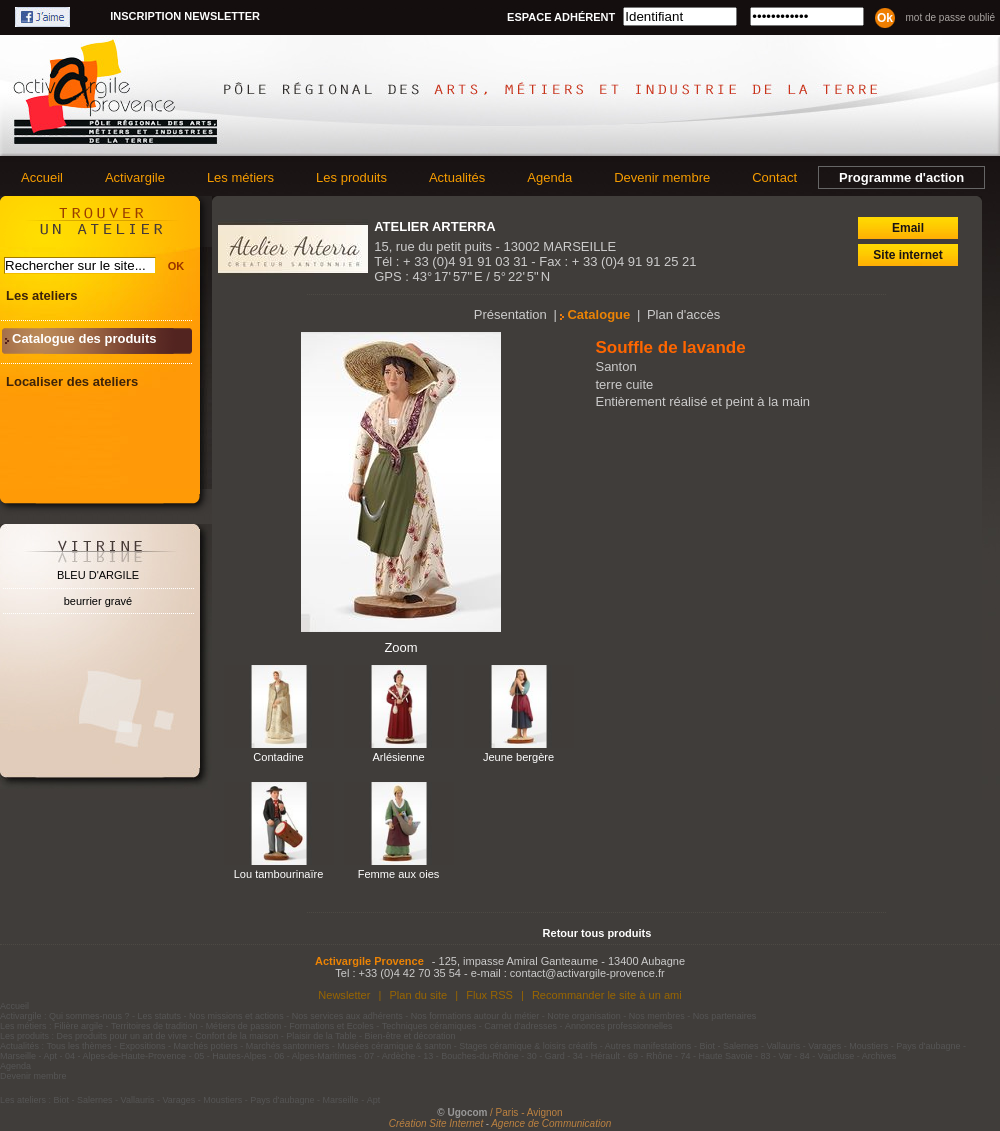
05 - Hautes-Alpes (230, 1056)
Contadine (278, 757)
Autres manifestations (648, 1046)
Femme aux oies (399, 874)
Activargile (135, 177)
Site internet (907, 255)
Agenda (549, 177)
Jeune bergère (518, 757)
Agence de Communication (551, 1123)
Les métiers (240, 177)
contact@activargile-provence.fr (587, 973)
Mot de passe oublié (950, 17)
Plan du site (418, 995)
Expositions (143, 1046)
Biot (707, 1046)
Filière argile (78, 1026)
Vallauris (783, 1046)
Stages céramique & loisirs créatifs (528, 1046)
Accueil (42, 177)
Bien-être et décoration (410, 1036)
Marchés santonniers (288, 1046)
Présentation (510, 314)
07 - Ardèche (389, 1056)
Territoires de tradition (154, 1026)
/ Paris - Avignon (526, 1112)
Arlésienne (398, 757)
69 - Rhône (650, 1056)
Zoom (400, 647)
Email (908, 228)
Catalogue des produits (84, 338)
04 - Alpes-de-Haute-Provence (125, 1056)
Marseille (18, 1056)
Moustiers (868, 1046)
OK (176, 266)
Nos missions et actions (236, 1016)
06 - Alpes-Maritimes (315, 1056)
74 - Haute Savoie (716, 1056)
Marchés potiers (206, 1046)
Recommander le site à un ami (607, 995)
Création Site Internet (436, 1123)
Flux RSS (489, 995)
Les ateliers (42, 295)
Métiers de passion (245, 1026)
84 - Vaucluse (827, 1056)
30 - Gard (546, 1056)
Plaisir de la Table (321, 1036)
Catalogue (598, 314)
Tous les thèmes (79, 1046)
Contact (774, 177)
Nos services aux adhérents (347, 1016)
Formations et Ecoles (331, 1026)
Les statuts (160, 1016)
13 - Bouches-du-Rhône (471, 1056)
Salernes (741, 1046)
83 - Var (775, 1056)
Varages (824, 1046)
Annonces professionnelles (619, 1026)
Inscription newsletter (185, 16)
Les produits (351, 177)
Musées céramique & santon (394, 1046)
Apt (51, 1056)
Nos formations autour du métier (475, 1016)
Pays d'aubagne (928, 1046)
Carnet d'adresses (520, 1026)
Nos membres (657, 1016)
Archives (879, 1056)
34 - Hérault (596, 1056)
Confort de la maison (236, 1036)
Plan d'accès (683, 314)
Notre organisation (584, 1016)
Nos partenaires (725, 1016)
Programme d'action (901, 177)
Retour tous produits (597, 933)
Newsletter (344, 995)
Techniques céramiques (429, 1026)
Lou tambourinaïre (279, 874)
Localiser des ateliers (72, 381)
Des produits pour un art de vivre (122, 1036)
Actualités (457, 177)
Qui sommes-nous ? (89, 1016)
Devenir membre (662, 177)
